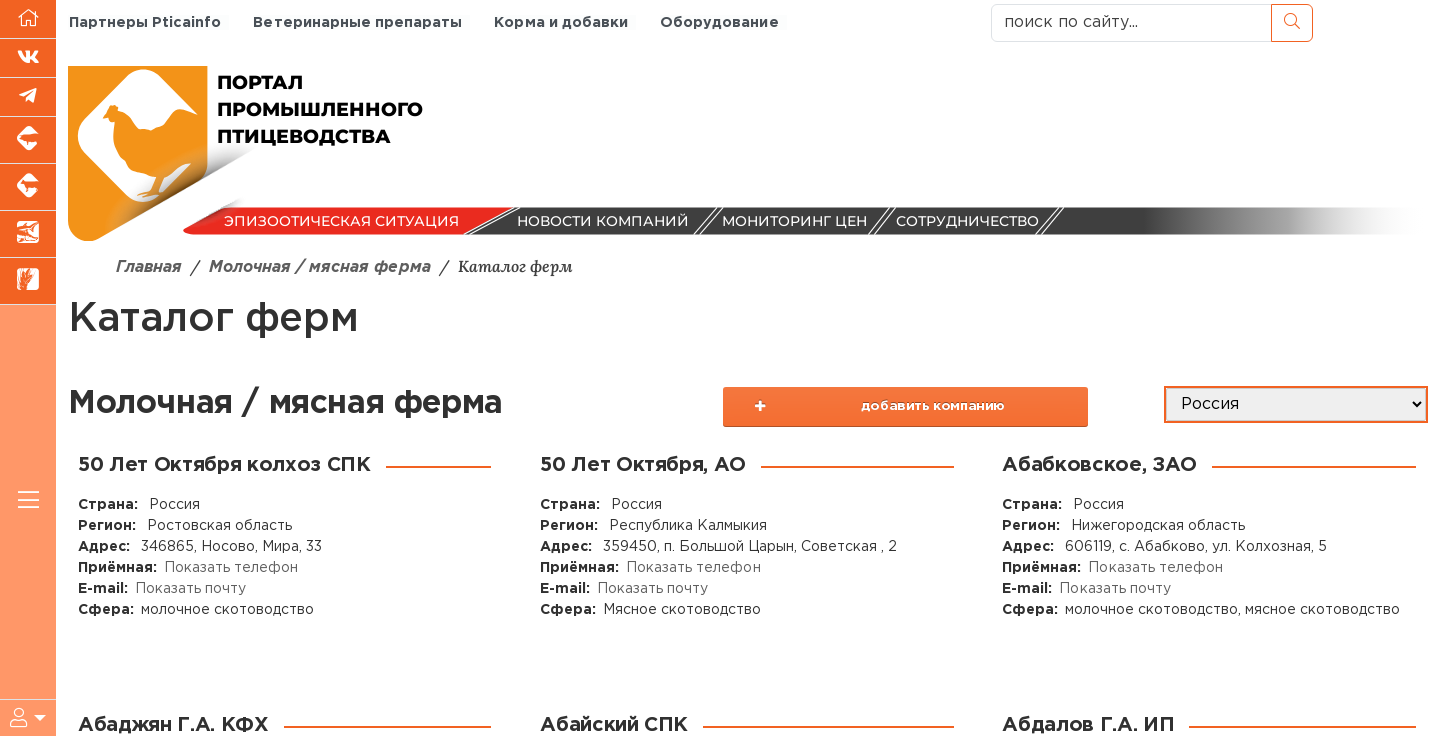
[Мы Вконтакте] (28, 58)
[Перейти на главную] (28, 19)
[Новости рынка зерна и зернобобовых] (28, 281)
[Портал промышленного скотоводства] (28, 187)
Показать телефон (231, 568)
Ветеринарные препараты (356, 22)
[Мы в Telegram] (28, 97)
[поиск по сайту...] (1131, 23)
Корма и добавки (558, 22)
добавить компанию (939, 411)
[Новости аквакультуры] (28, 234)
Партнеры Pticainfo (144, 22)
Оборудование (716, 22)
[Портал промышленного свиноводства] (28, 140)
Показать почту (190, 589)
